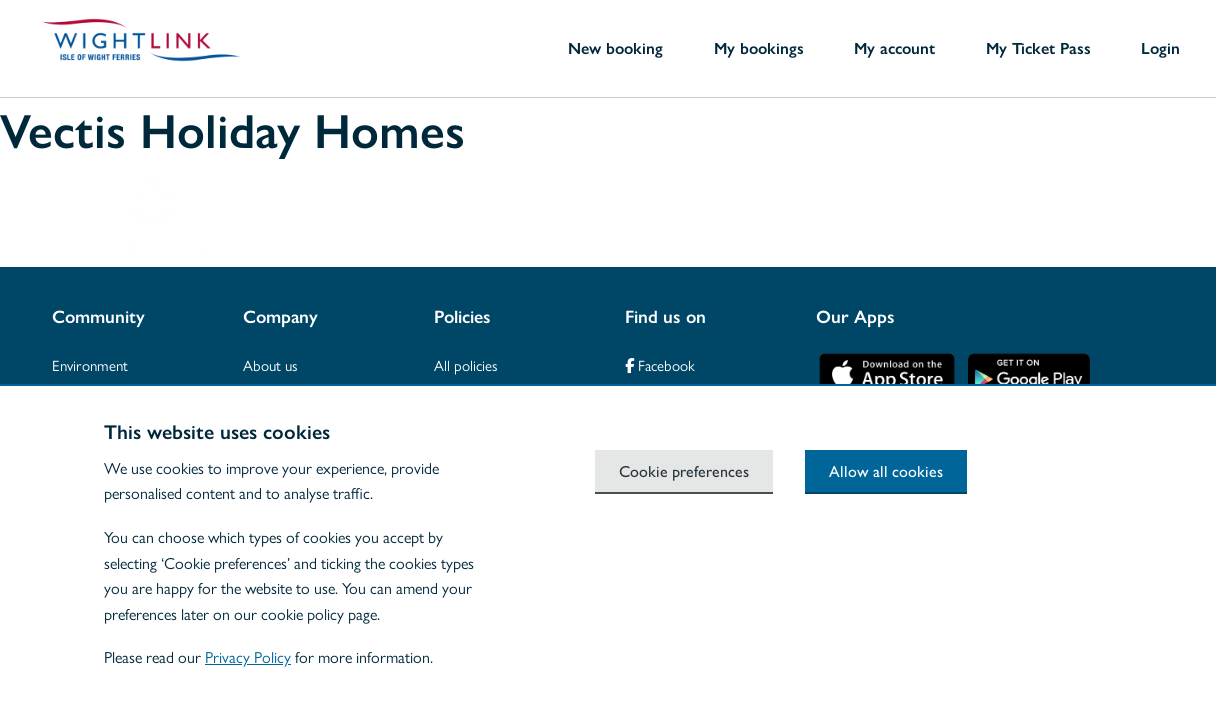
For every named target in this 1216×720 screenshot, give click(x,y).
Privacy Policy (248, 656)
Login (1160, 48)
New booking (615, 48)
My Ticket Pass (1038, 48)
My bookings (759, 48)
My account (894, 48)
